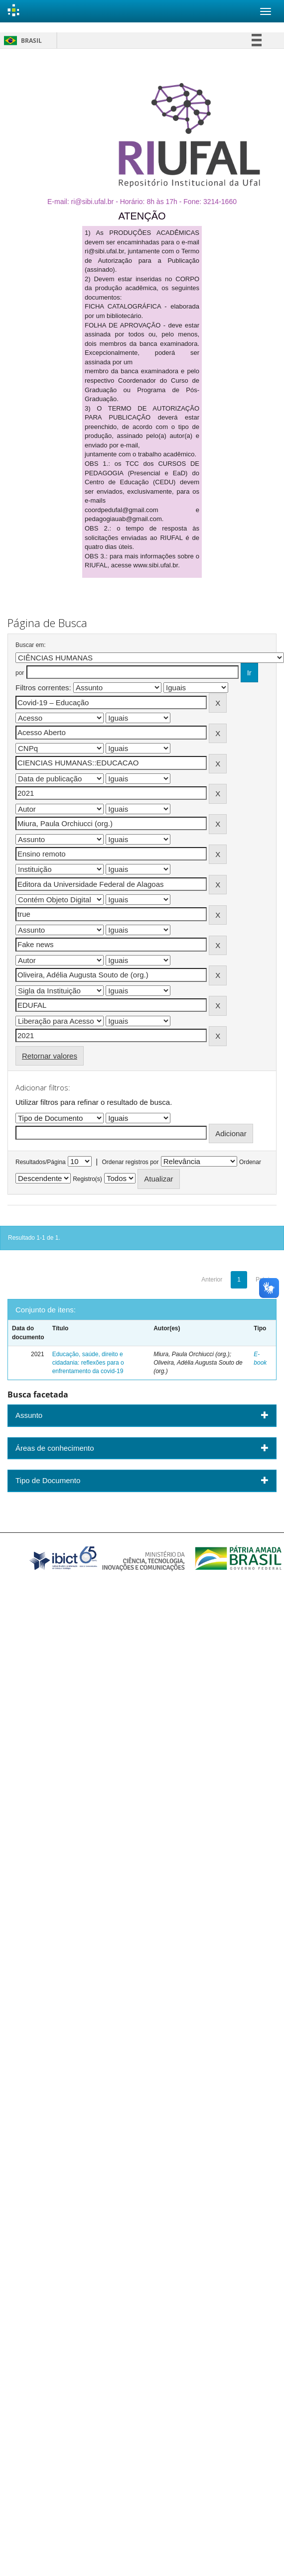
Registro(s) (87, 1179)
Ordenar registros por (130, 1162)
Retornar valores (49, 1056)
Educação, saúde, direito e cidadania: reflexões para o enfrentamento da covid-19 (88, 1363)
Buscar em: (30, 645)
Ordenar (250, 1162)
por (19, 672)
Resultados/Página (40, 1162)
